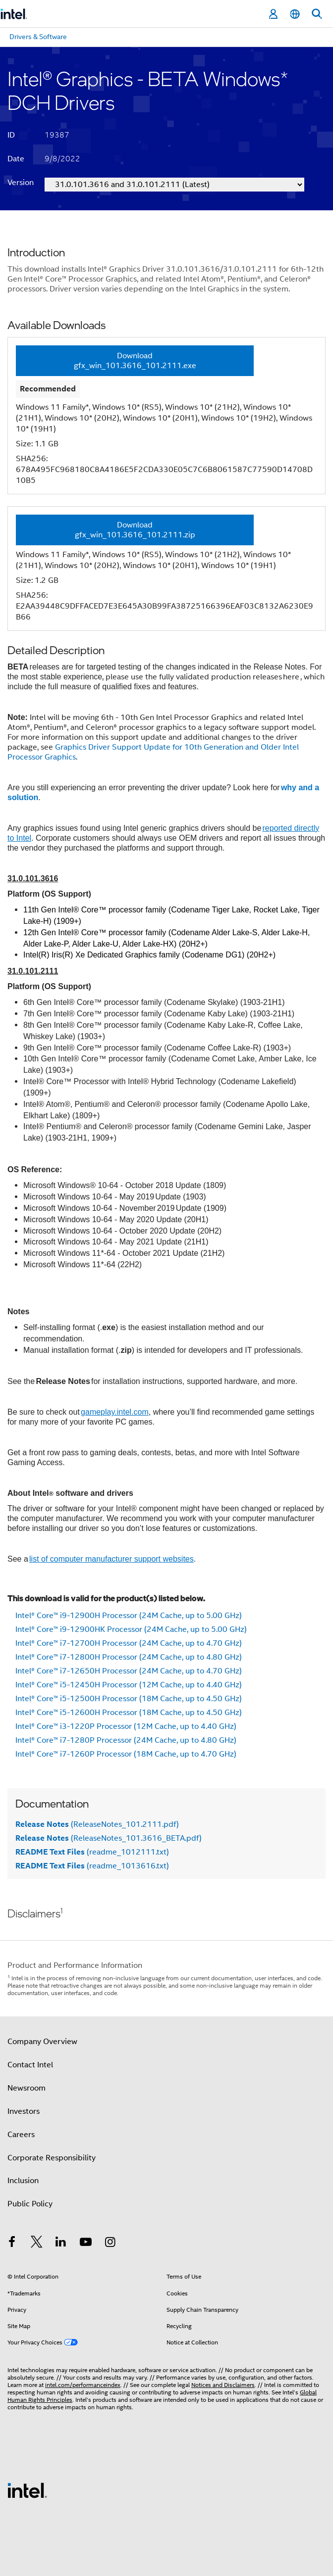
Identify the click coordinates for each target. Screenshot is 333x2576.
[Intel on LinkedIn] (61, 2243)
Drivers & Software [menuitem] (38, 36)
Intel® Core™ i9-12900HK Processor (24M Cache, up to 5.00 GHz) (131, 1629)
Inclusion (23, 2181)
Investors (23, 2111)
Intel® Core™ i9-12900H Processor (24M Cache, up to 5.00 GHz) (128, 1616)
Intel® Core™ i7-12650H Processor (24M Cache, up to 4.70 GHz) (128, 1671)
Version (20, 183)
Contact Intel (30, 2065)
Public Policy (30, 2204)
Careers (21, 2135)
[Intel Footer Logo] (27, 2490)
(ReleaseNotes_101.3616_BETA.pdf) (108, 1838)
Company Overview (42, 2042)
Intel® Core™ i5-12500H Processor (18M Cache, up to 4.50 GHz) (128, 1699)
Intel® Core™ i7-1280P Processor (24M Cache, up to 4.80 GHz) (125, 1740)
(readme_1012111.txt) (92, 1852)
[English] (294, 14)
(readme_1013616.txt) (92, 1866)
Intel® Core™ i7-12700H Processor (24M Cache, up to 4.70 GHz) (128, 1643)
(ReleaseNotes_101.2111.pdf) (97, 1824)
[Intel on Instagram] (110, 2243)
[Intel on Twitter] (36, 2243)
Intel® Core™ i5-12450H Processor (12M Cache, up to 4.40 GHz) (128, 1685)
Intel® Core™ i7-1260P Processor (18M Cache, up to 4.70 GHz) (125, 1754)
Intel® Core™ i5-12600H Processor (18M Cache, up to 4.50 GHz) (128, 1712)
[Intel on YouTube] (85, 2243)
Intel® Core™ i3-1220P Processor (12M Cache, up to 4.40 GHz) (125, 1726)
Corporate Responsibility (51, 2158)
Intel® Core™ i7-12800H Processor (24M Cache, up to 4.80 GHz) (128, 1657)
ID (11, 135)
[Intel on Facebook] (11, 2243)
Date (15, 159)
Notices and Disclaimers (223, 2384)
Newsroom (26, 2088)
